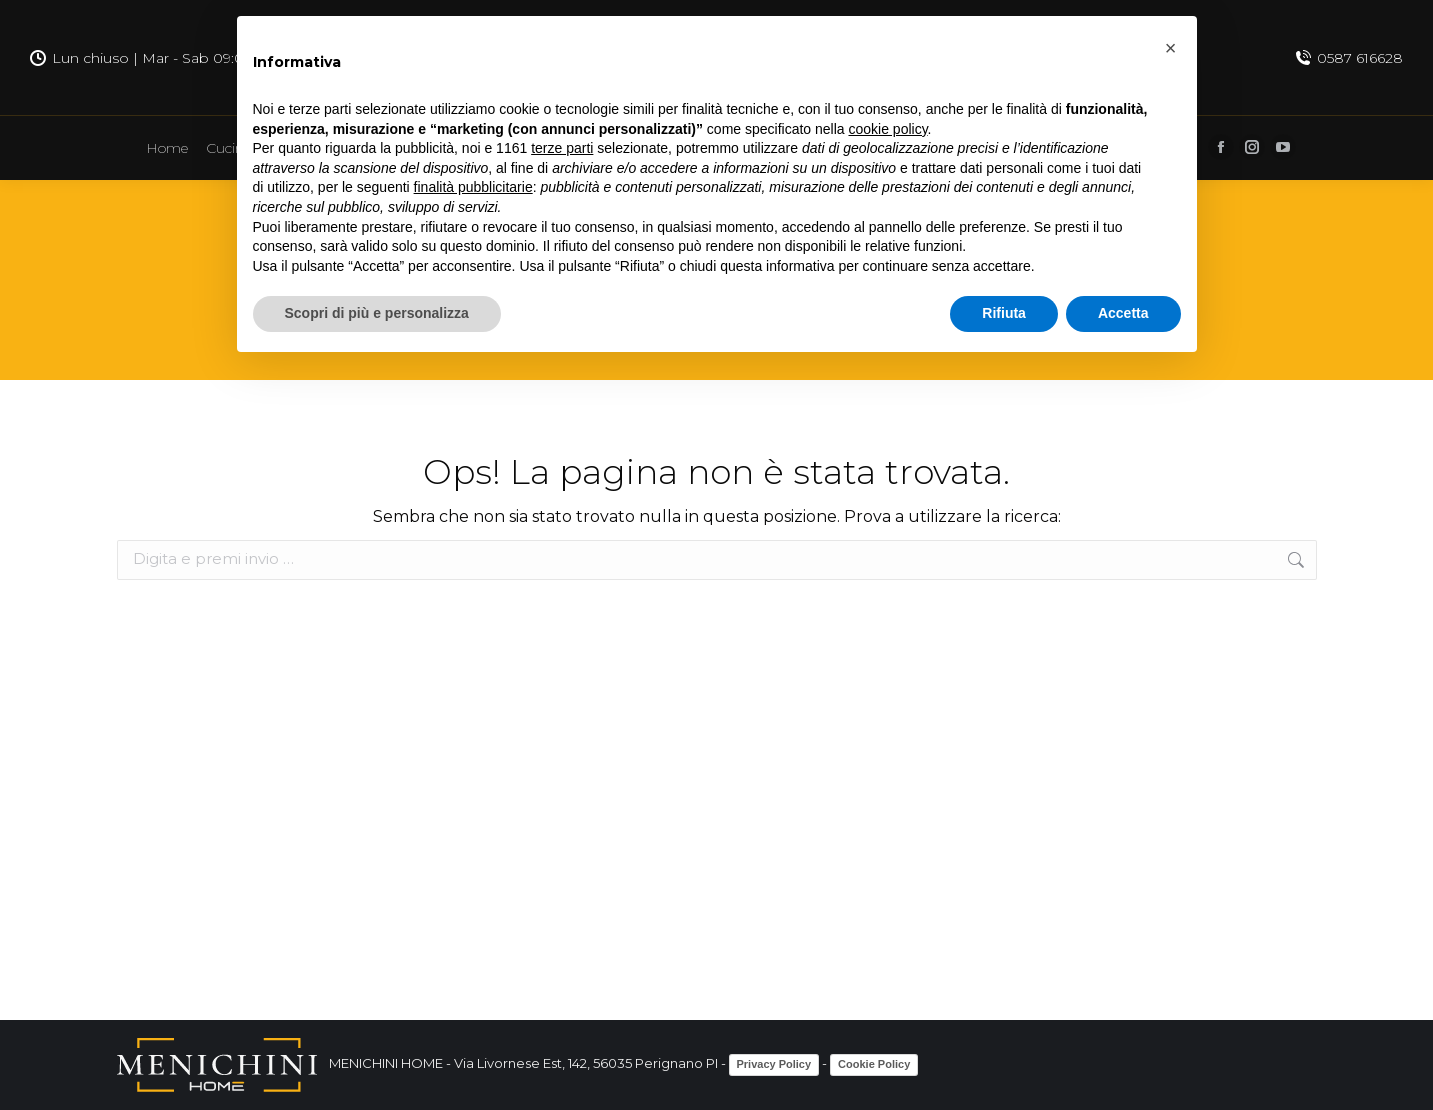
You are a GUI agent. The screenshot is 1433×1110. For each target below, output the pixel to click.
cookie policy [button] (887, 129)
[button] (1171, 48)
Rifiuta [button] (1004, 313)
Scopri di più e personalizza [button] (377, 313)
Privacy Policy (774, 1064)
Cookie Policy (874, 1064)
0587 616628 (1349, 58)
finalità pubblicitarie (473, 187)
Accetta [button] (1123, 313)
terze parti (562, 148)
